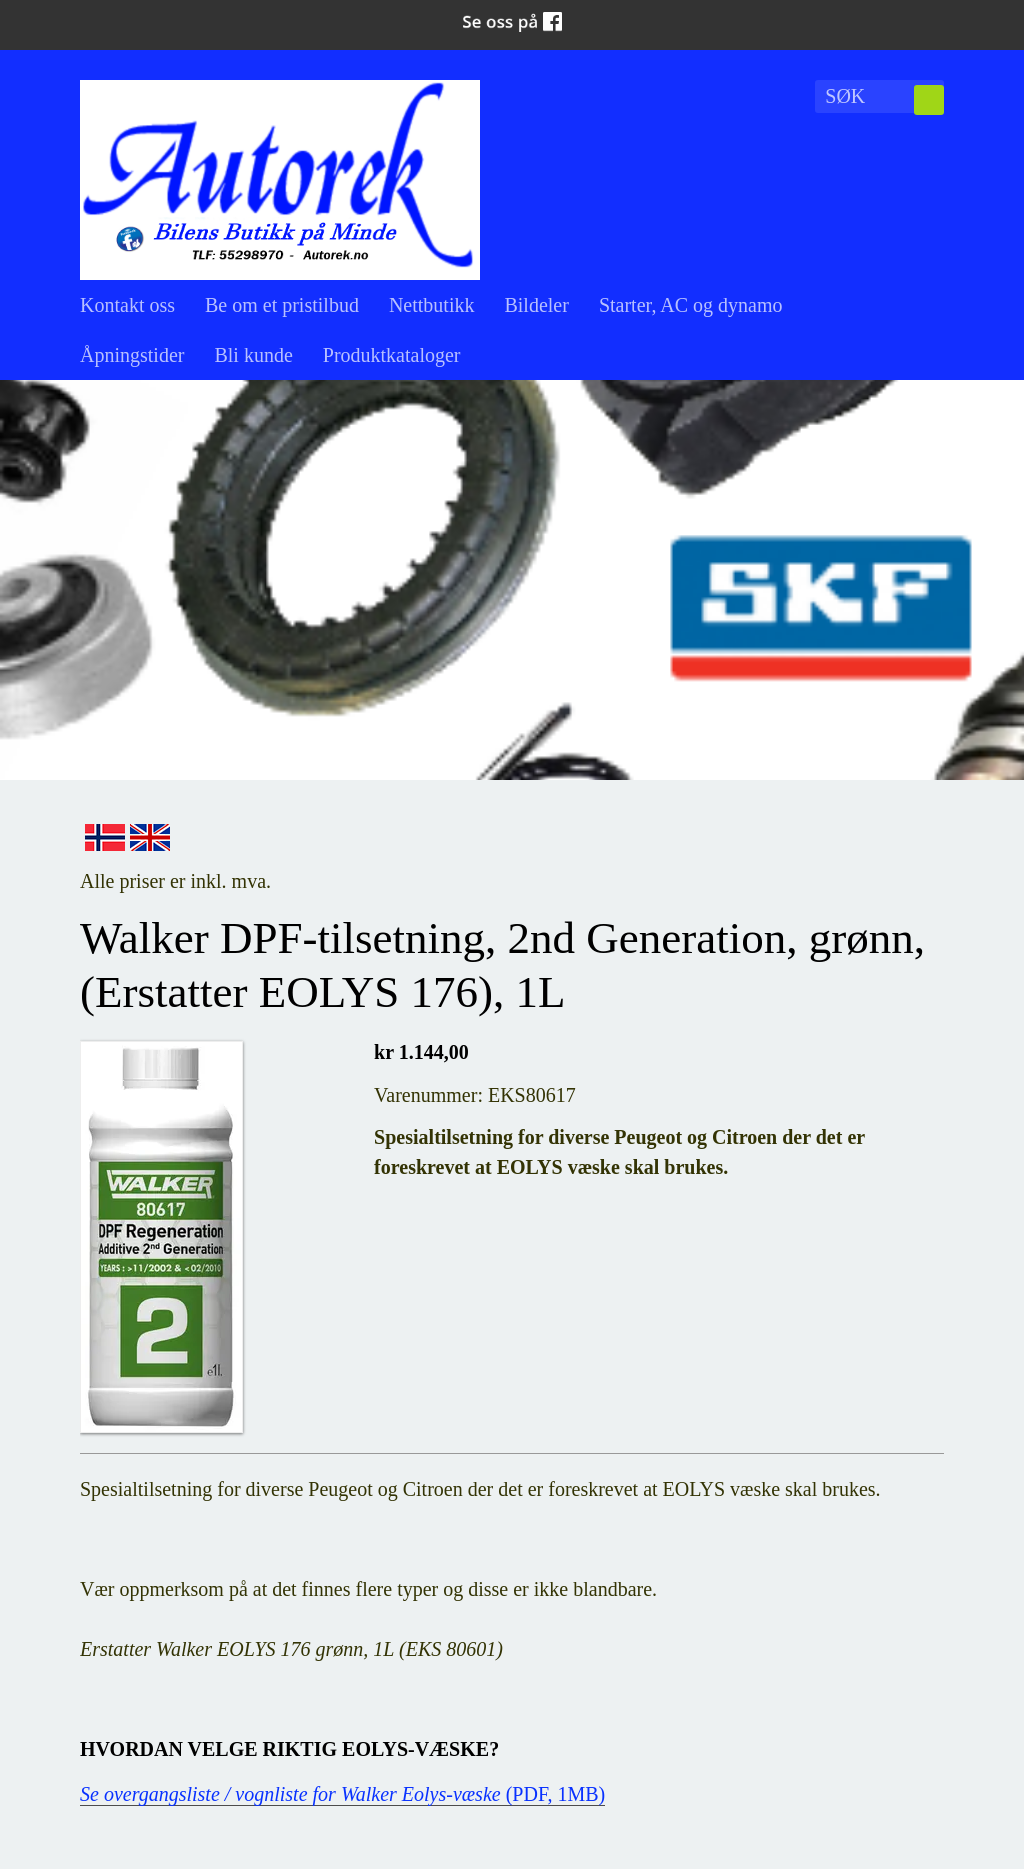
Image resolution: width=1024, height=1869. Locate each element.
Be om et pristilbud (282, 305)
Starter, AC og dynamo (691, 305)
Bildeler (536, 305)
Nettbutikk (432, 305)
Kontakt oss (127, 305)
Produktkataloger (392, 355)
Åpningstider (132, 355)
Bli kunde (253, 355)
